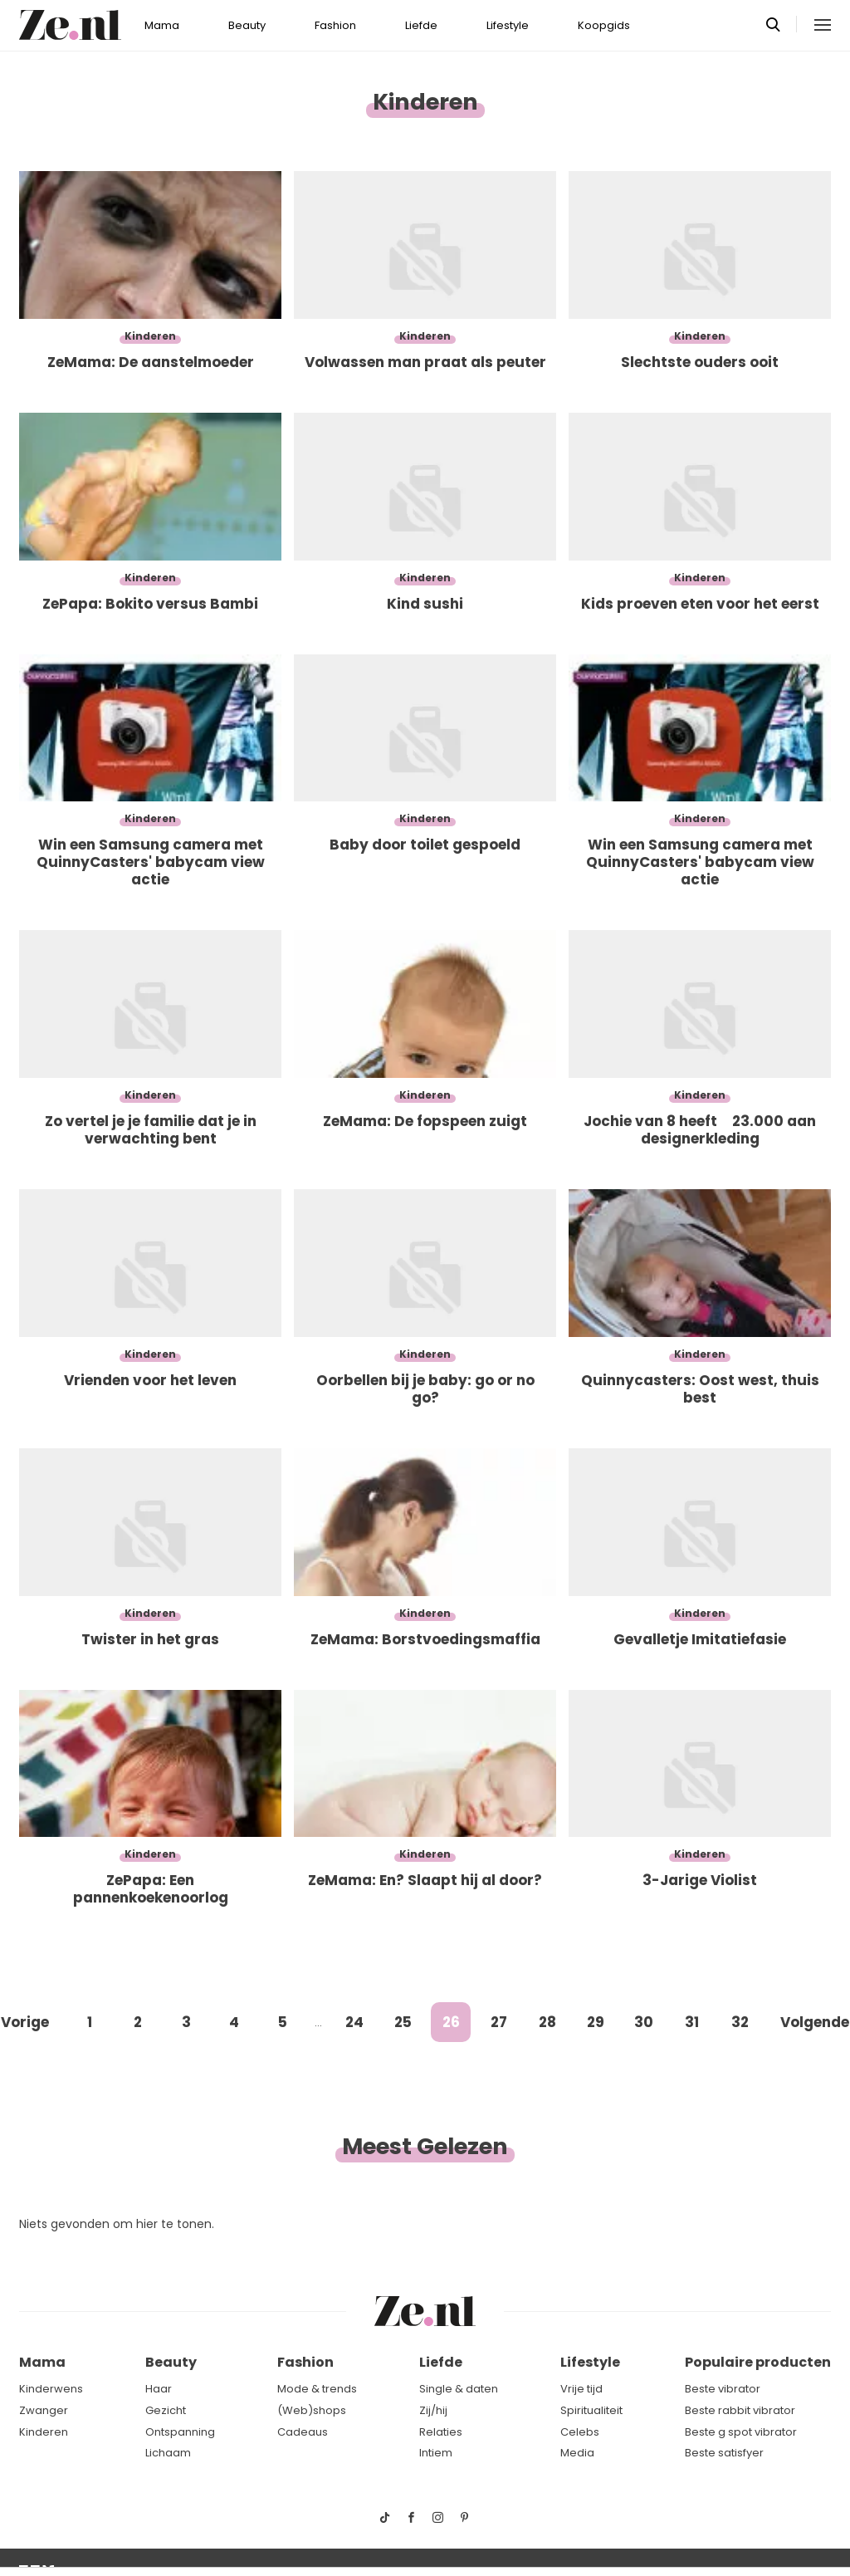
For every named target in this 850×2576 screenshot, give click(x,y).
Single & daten (458, 2389)
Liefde (421, 25)
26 (451, 2022)
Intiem (435, 2453)
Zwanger (43, 2410)
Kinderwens (51, 2389)
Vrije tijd (581, 2389)
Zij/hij (433, 2410)
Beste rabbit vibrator (740, 2410)
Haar (158, 2389)
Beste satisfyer (724, 2453)
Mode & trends (317, 2389)
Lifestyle (507, 25)
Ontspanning (180, 2432)
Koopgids (604, 25)
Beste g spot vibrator (741, 2432)
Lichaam (168, 2453)
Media (577, 2453)
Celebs (579, 2432)
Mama (161, 25)
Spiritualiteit (591, 2410)
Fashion (335, 25)
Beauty (247, 25)
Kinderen (43, 2432)
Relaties (440, 2432)
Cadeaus (302, 2432)
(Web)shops (311, 2410)
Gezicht (165, 2410)
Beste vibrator (722, 2389)
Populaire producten (758, 2362)
